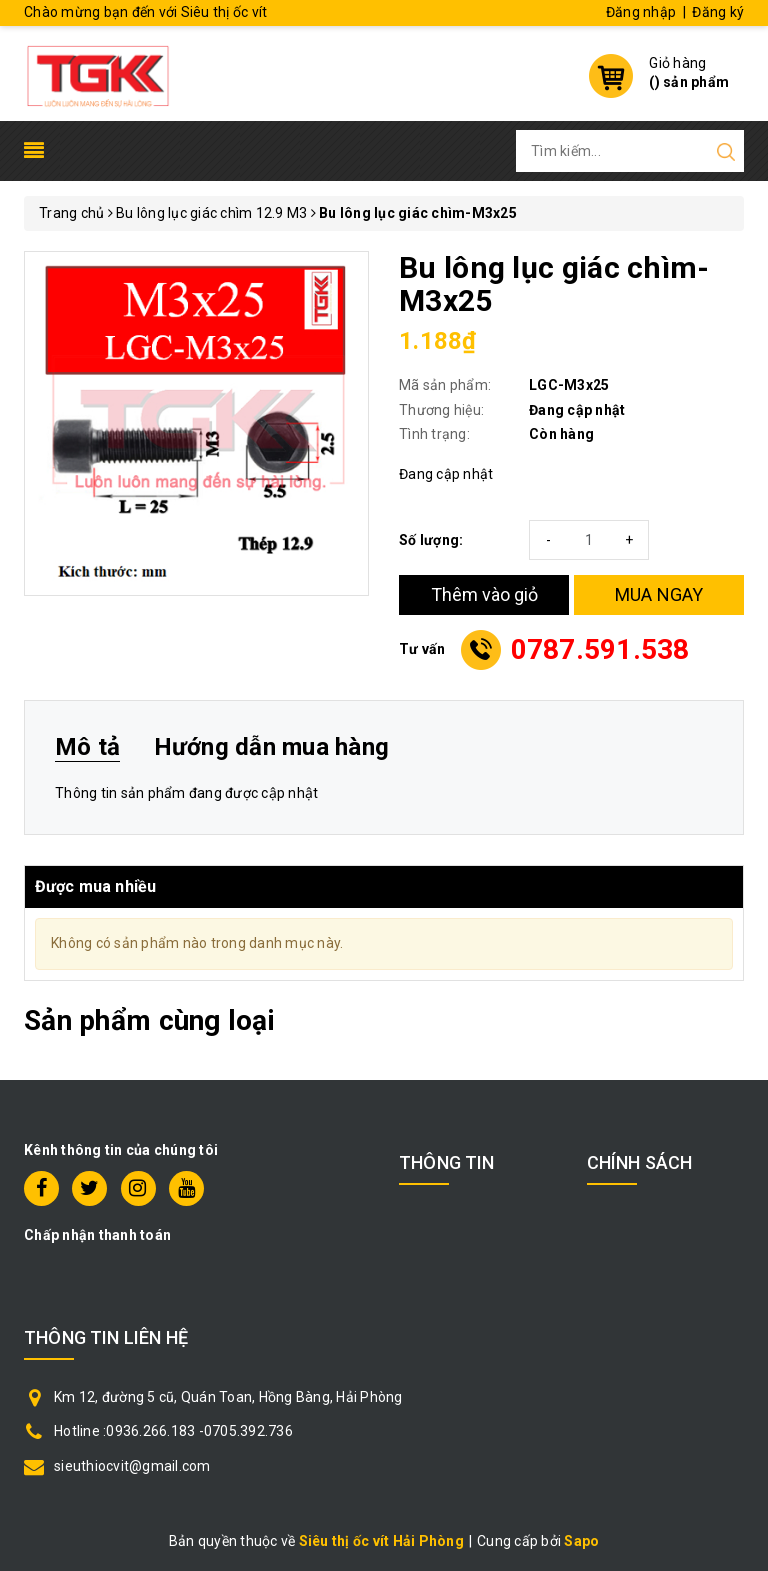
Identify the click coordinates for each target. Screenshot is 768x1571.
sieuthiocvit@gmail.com (132, 1466)
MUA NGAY (659, 594)
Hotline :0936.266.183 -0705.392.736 (173, 1431)
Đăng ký (718, 12)
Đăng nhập (641, 12)
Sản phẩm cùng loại (149, 1020)
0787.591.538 (600, 649)
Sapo (581, 1541)
